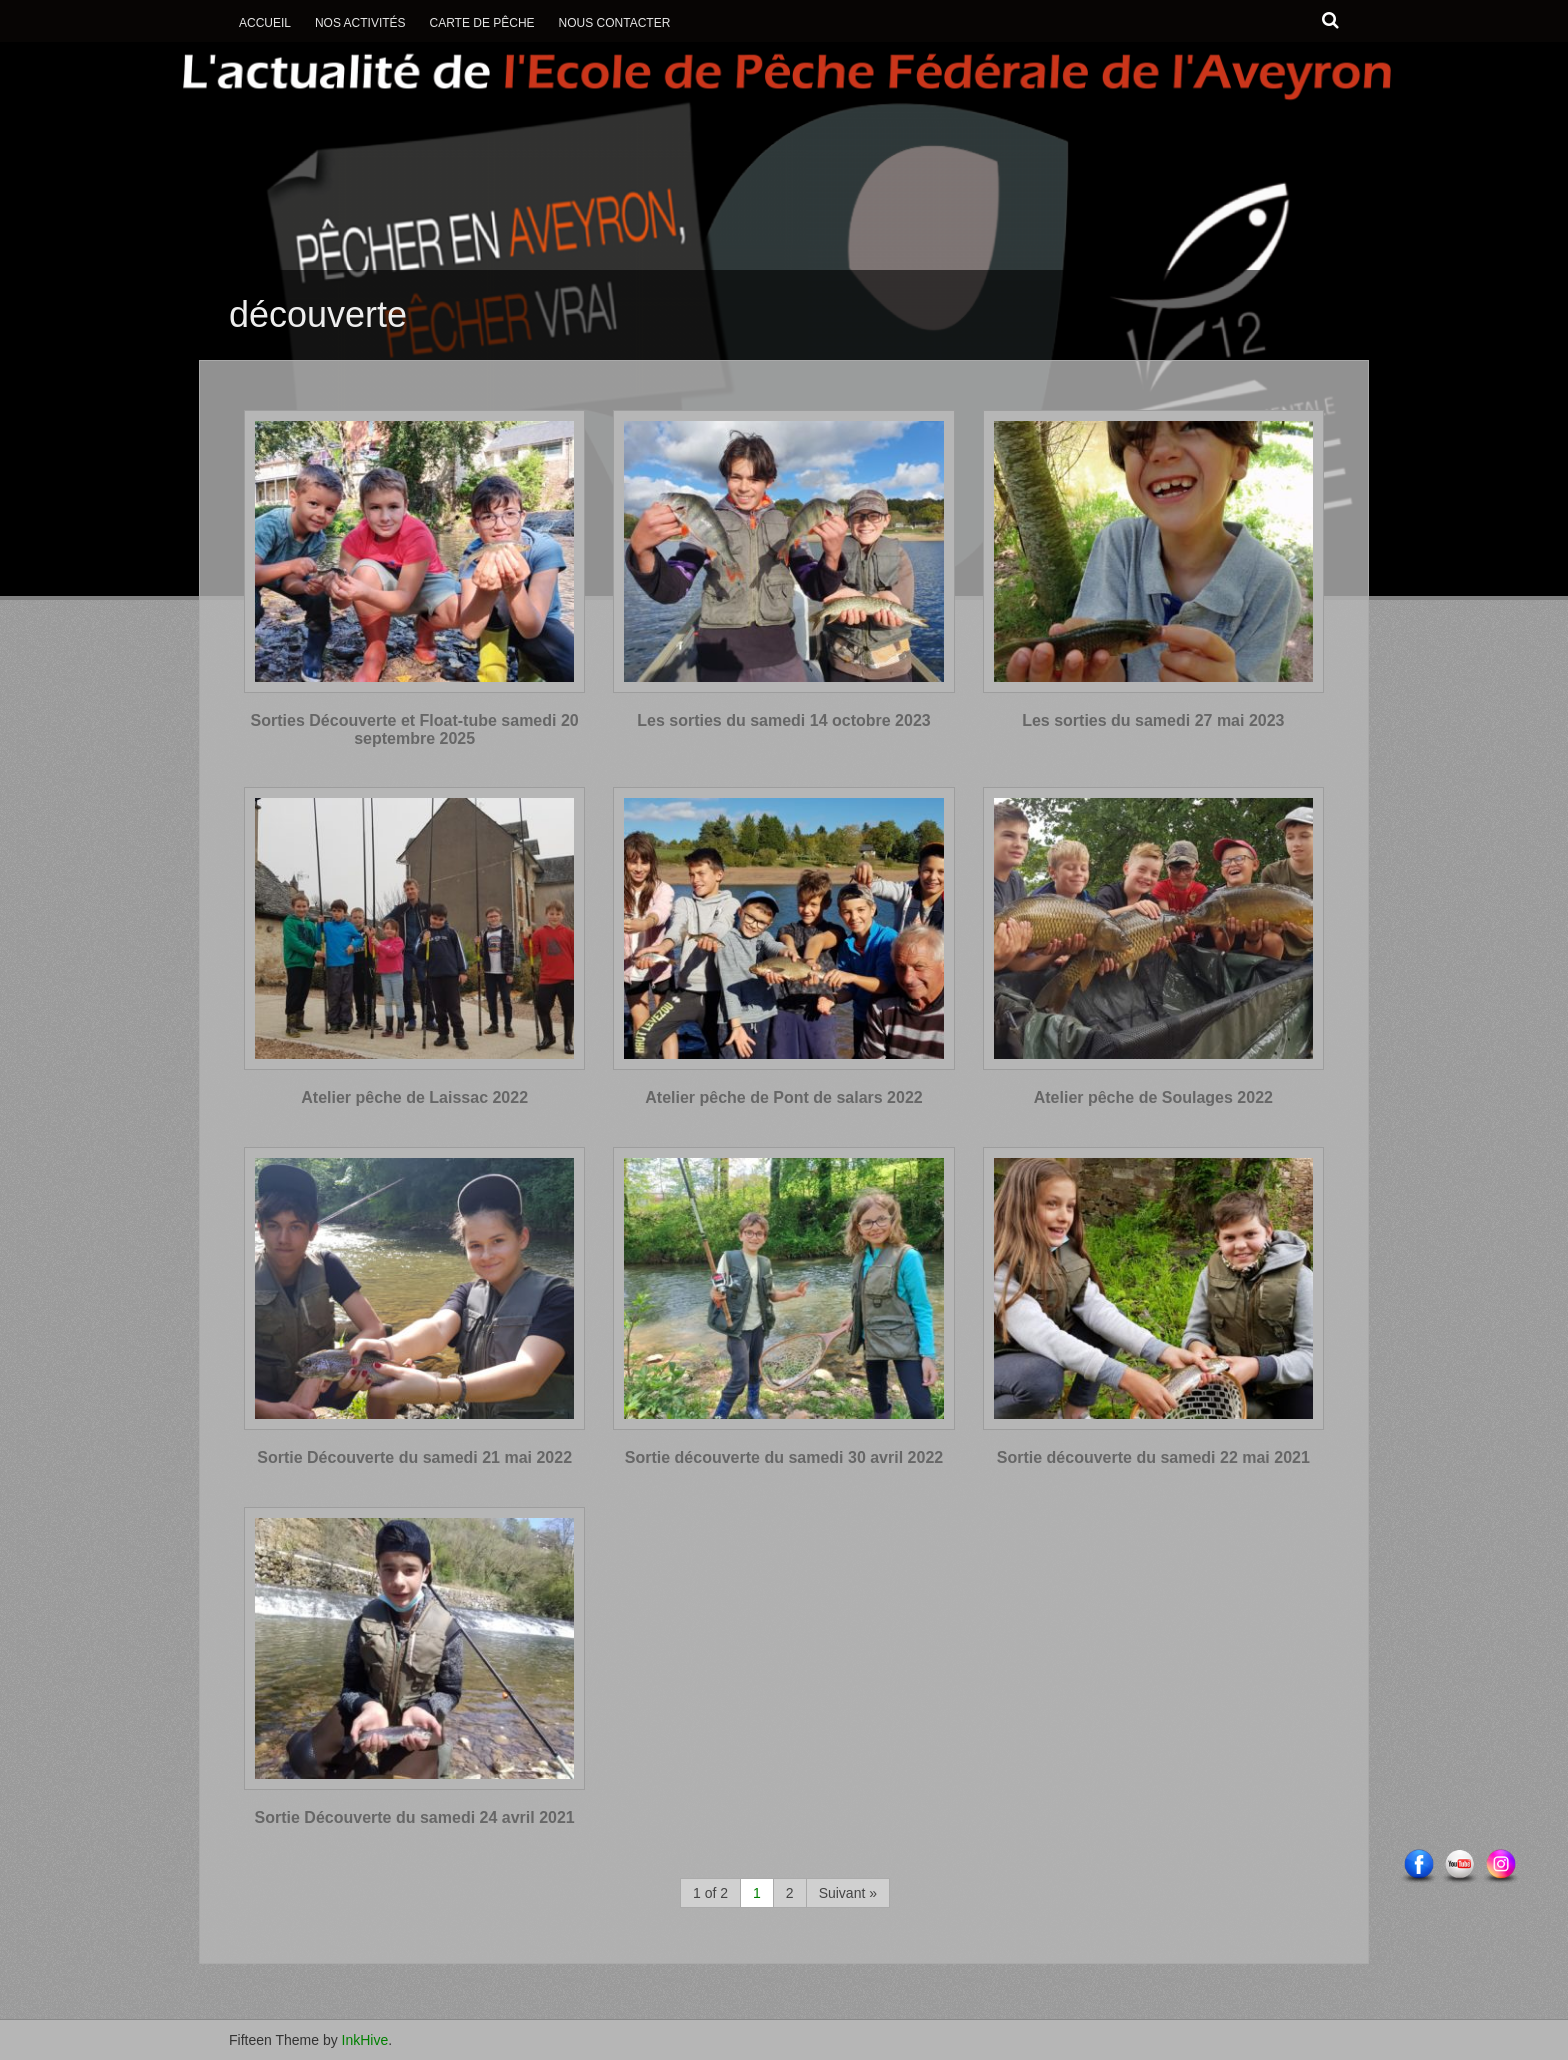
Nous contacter (615, 23)
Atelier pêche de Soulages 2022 (1153, 1097)
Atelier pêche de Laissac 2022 (414, 1097)
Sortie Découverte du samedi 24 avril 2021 (415, 1817)
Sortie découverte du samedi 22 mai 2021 (1153, 1457)
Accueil (265, 23)
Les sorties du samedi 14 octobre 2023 (783, 720)
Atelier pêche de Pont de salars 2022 (783, 1097)
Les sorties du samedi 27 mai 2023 (1153, 720)
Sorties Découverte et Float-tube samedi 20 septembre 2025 (415, 729)
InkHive (365, 2040)
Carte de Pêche (481, 23)
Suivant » (848, 1893)
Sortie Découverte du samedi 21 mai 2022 (414, 1457)
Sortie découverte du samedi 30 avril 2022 (784, 1457)
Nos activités (360, 23)
